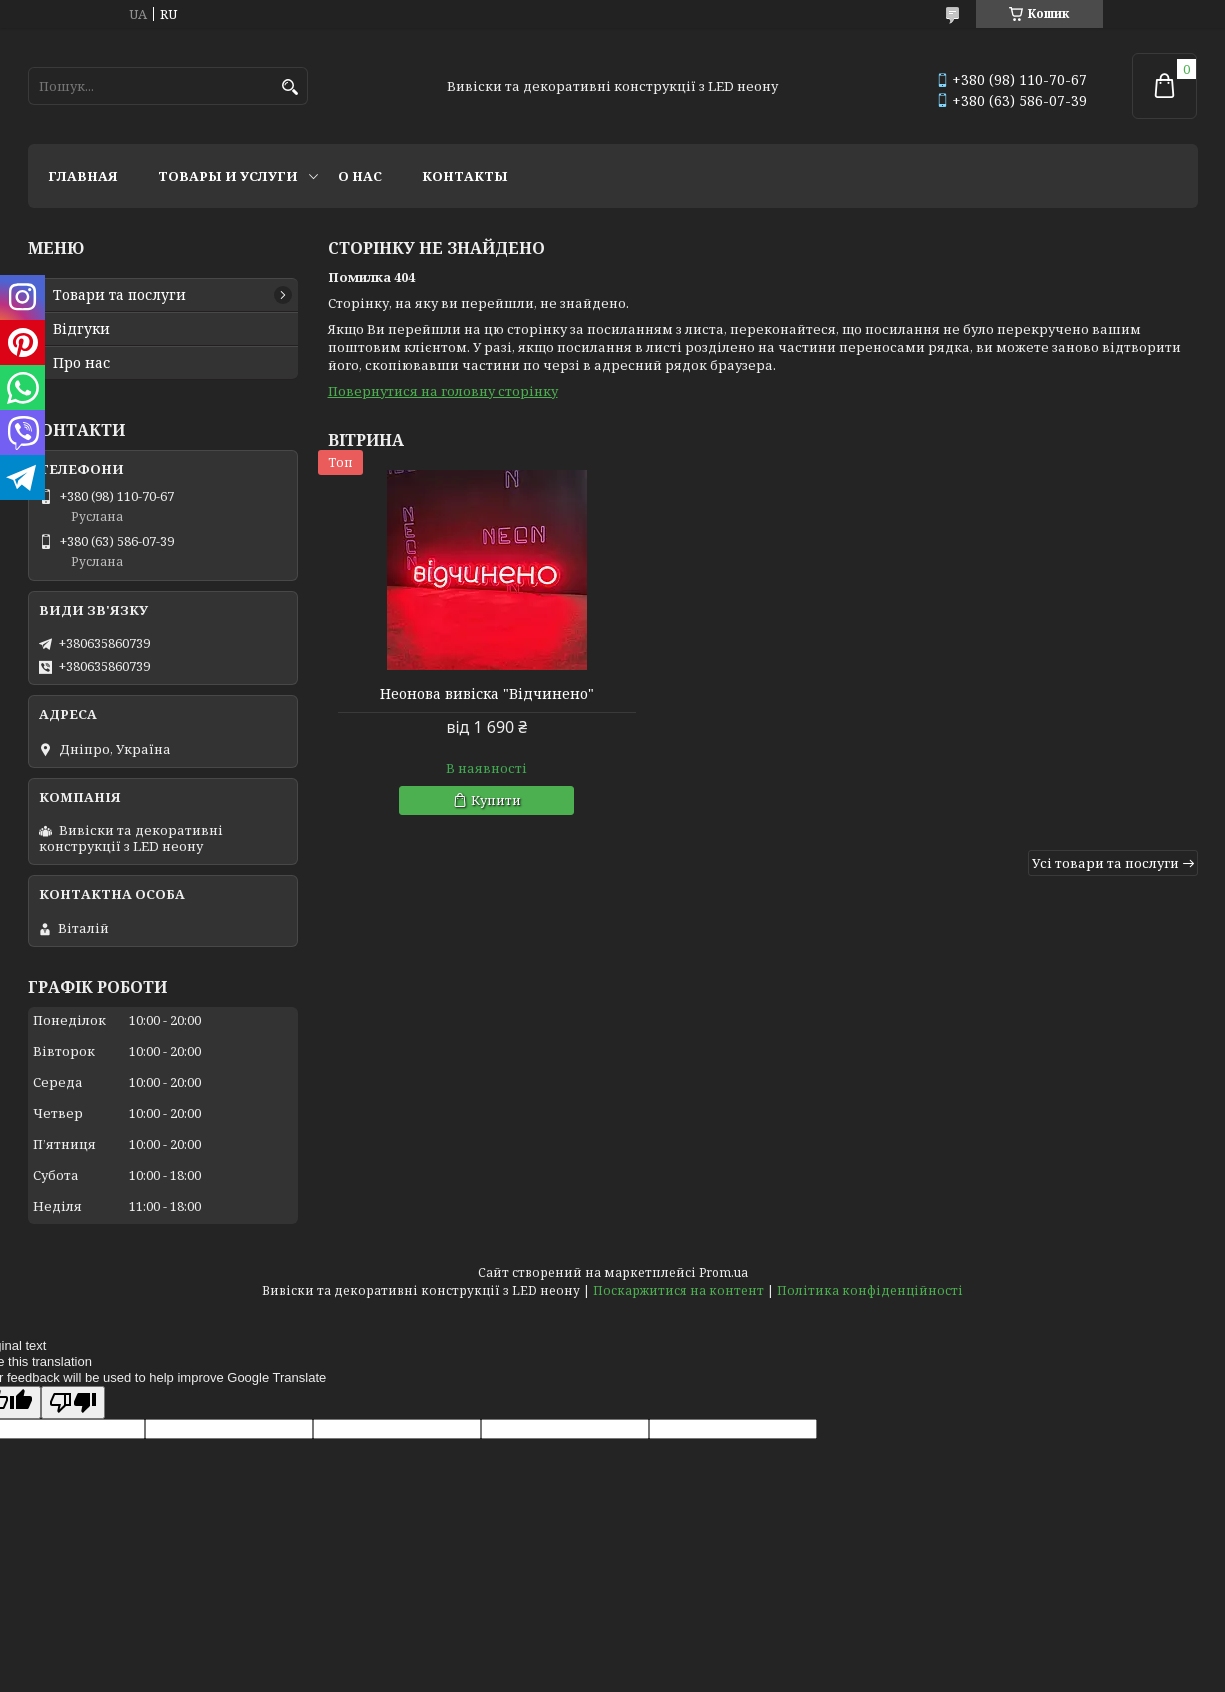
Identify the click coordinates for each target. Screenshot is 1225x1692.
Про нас (81, 363)
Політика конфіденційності (870, 1290)
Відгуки (81, 329)
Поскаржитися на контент (678, 1290)
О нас (360, 176)
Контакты (465, 176)
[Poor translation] (73, 1402)
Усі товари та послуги (1105, 863)
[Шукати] (290, 87)
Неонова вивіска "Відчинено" (467, 694)
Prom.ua (723, 1272)
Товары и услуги (228, 176)
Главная (83, 176)
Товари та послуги (119, 295)
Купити (476, 800)
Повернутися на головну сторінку (443, 391)
